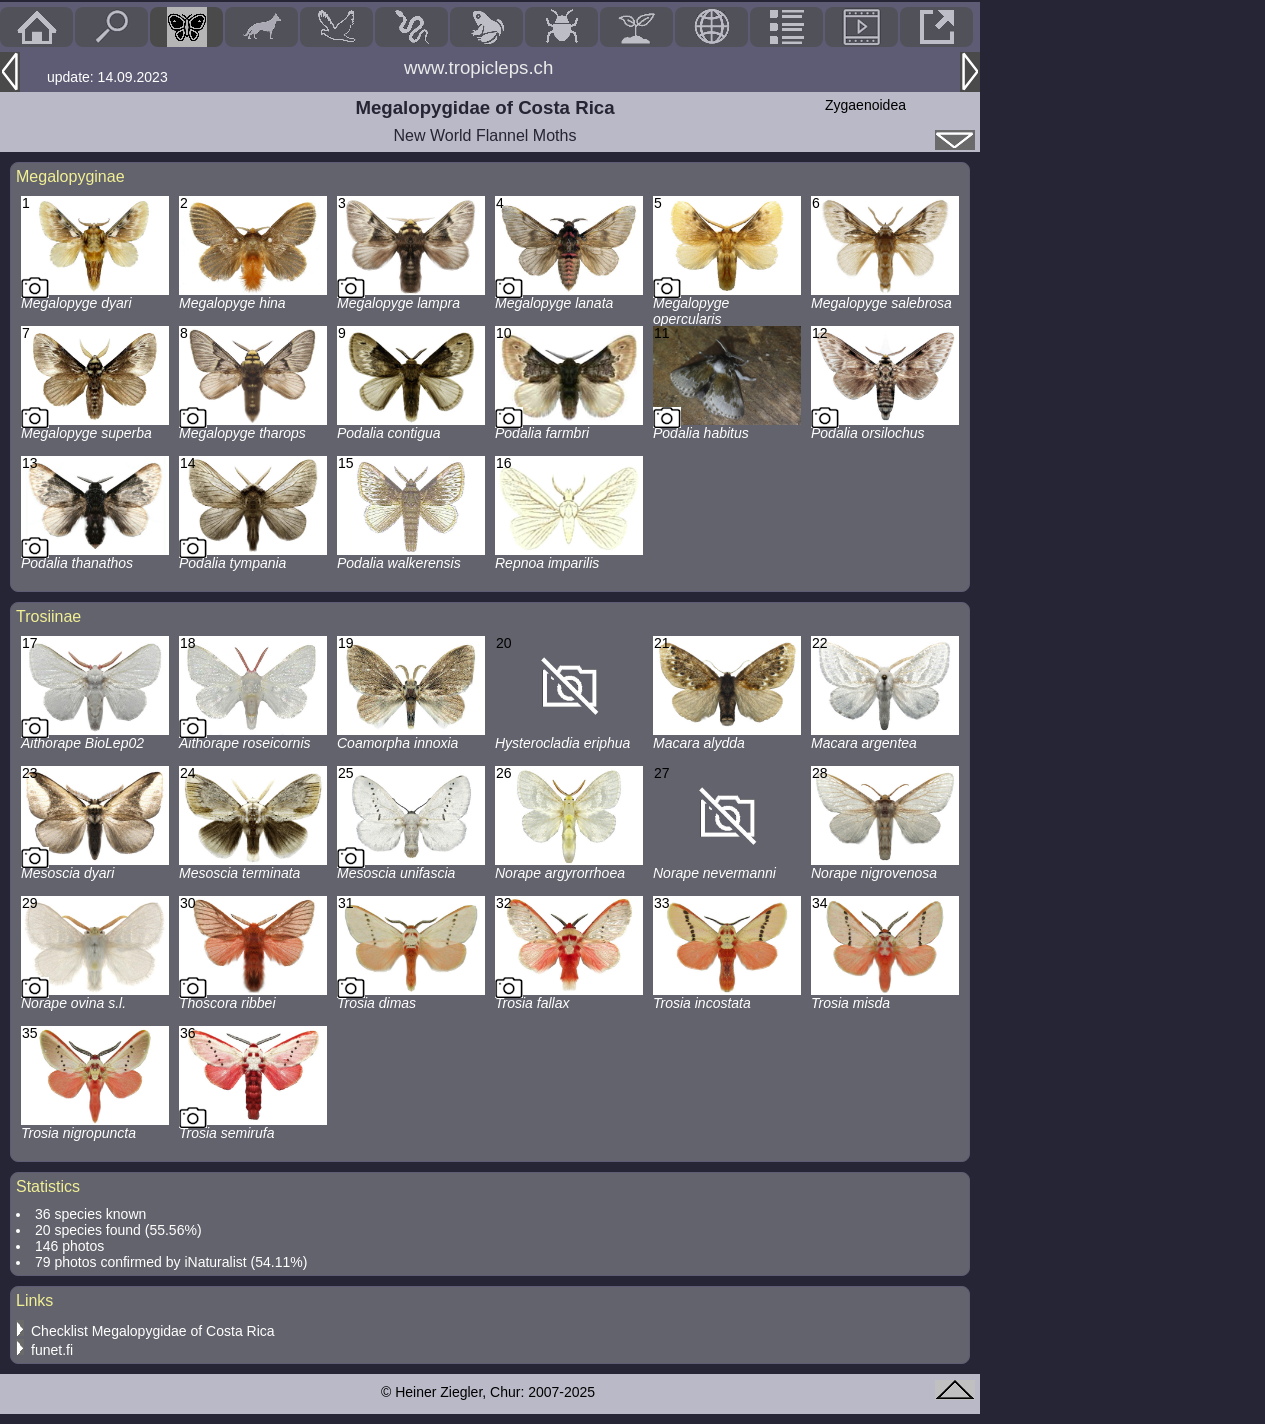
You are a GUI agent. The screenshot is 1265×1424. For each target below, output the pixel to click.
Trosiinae (48, 616)
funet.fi (52, 1350)
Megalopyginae (70, 176)
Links (34, 1300)
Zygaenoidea (865, 105)
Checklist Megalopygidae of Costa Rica (153, 1331)
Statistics (48, 1186)
